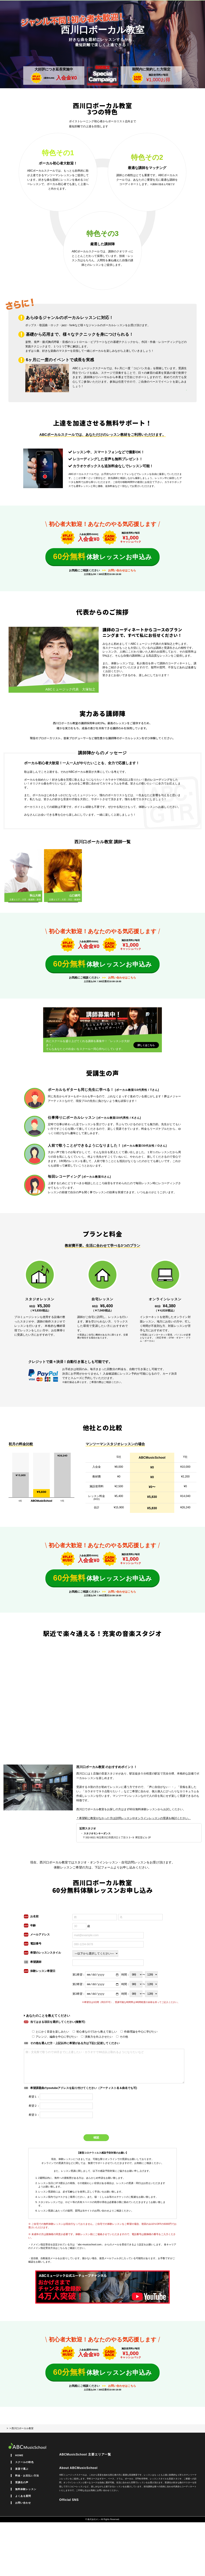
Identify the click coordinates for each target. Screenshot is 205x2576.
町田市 (79, 2507)
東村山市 (157, 2507)
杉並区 (104, 2503)
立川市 (96, 2511)
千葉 (103, 2511)
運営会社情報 (196, 2567)
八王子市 (168, 2507)
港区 (158, 2503)
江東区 (138, 2507)
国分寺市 (86, 2511)
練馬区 (190, 2503)
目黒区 (121, 2503)
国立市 (129, 2503)
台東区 (182, 2503)
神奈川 (110, 2511)
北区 (88, 2503)
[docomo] (33, 2293)
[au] (56, 2293)
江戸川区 (147, 2507)
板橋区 (115, 2507)
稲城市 (98, 2507)
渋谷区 (81, 2503)
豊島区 (96, 2503)
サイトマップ (151, 2567)
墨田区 (173, 2503)
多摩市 (186, 2507)
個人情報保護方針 (174, 2567)
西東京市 (149, 2503)
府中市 (123, 2507)
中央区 (177, 2507)
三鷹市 (106, 2507)
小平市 (66, 2511)
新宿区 (73, 2503)
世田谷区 (63, 2503)
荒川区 (71, 2507)
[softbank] (46, 2293)
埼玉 (130, 2507)
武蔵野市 (76, 2511)
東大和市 (139, 2503)
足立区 (165, 2503)
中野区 (112, 2503)
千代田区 (88, 2507)
